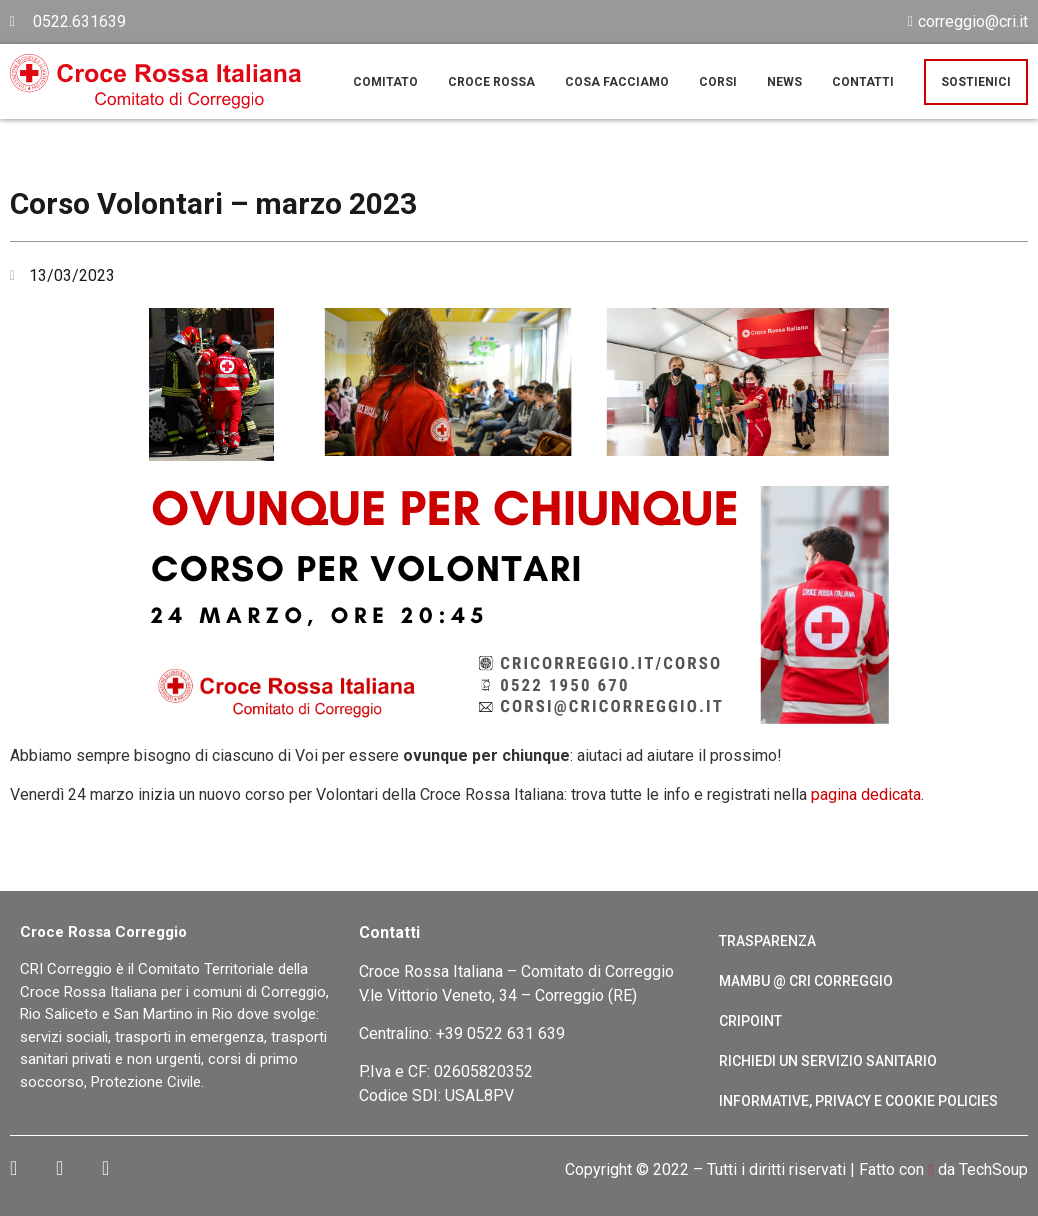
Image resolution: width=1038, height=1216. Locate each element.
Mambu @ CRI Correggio (806, 981)
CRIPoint (750, 1021)
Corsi (718, 82)
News (784, 82)
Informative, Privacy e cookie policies (858, 1101)
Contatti (863, 82)
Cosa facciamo (617, 82)
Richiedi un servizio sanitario (828, 1061)
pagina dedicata (866, 794)
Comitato (385, 82)
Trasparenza (767, 941)
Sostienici (976, 82)
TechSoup (993, 1169)
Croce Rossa (491, 82)
